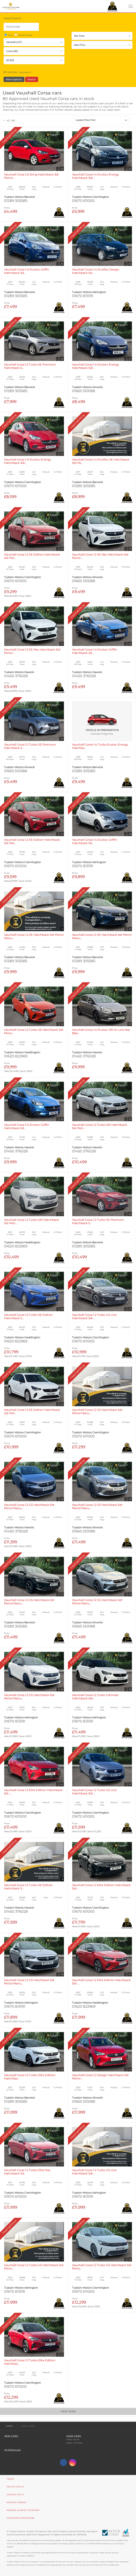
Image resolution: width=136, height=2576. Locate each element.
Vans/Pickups (23, 35)
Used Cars (73, 2436)
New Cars (11, 2436)
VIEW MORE (68, 2411)
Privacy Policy (15, 2487)
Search (32, 79)
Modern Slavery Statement (23, 2510)
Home (9, 2426)
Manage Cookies (16, 2502)
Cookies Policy (15, 2494)
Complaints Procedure (21, 2518)
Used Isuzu (73, 2439)
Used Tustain (74, 2443)
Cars (8, 35)
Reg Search (25, 72)
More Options (14, 79)
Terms (10, 2479)
